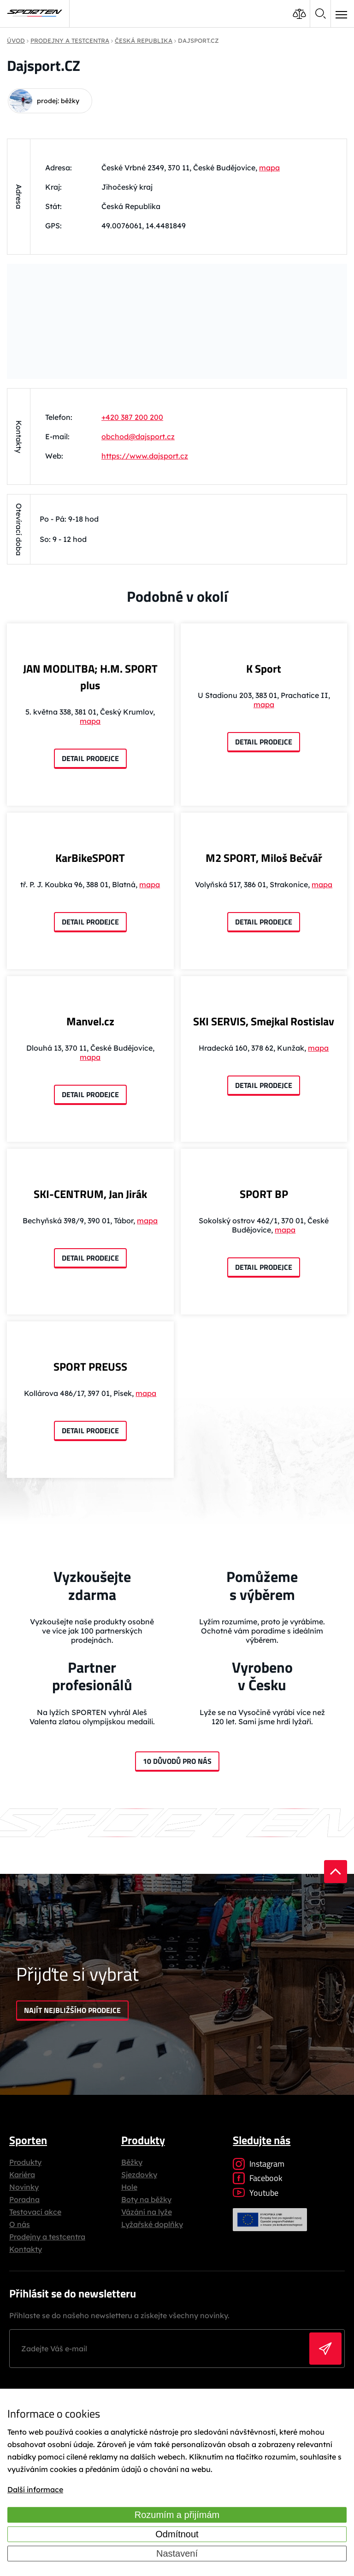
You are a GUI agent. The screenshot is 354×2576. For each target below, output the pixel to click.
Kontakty (25, 2249)
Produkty (25, 2162)
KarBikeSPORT (90, 857)
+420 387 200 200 (132, 417)
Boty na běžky (146, 2199)
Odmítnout (176, 2534)
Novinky (24, 2187)
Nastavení (177, 2553)
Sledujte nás (261, 2140)
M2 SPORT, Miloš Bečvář (264, 857)
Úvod (16, 40)
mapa (269, 167)
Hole (129, 2187)
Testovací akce (35, 2211)
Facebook (258, 2178)
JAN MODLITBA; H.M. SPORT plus (90, 676)
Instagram (258, 2163)
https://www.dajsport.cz (144, 455)
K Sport (263, 668)
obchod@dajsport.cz (138, 436)
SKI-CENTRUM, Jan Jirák (90, 1194)
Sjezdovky (139, 2174)
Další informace (35, 2489)
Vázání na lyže (146, 2211)
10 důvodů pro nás (177, 1761)
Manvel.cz (90, 1021)
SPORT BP (264, 1194)
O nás (19, 2224)
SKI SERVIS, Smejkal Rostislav (263, 1021)
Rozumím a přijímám (177, 2515)
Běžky (131, 2162)
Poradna (24, 2199)
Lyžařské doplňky (152, 2224)
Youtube (255, 2192)
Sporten (28, 2140)
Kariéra (22, 2174)
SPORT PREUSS (90, 1366)
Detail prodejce (90, 758)
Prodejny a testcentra (47, 2236)
